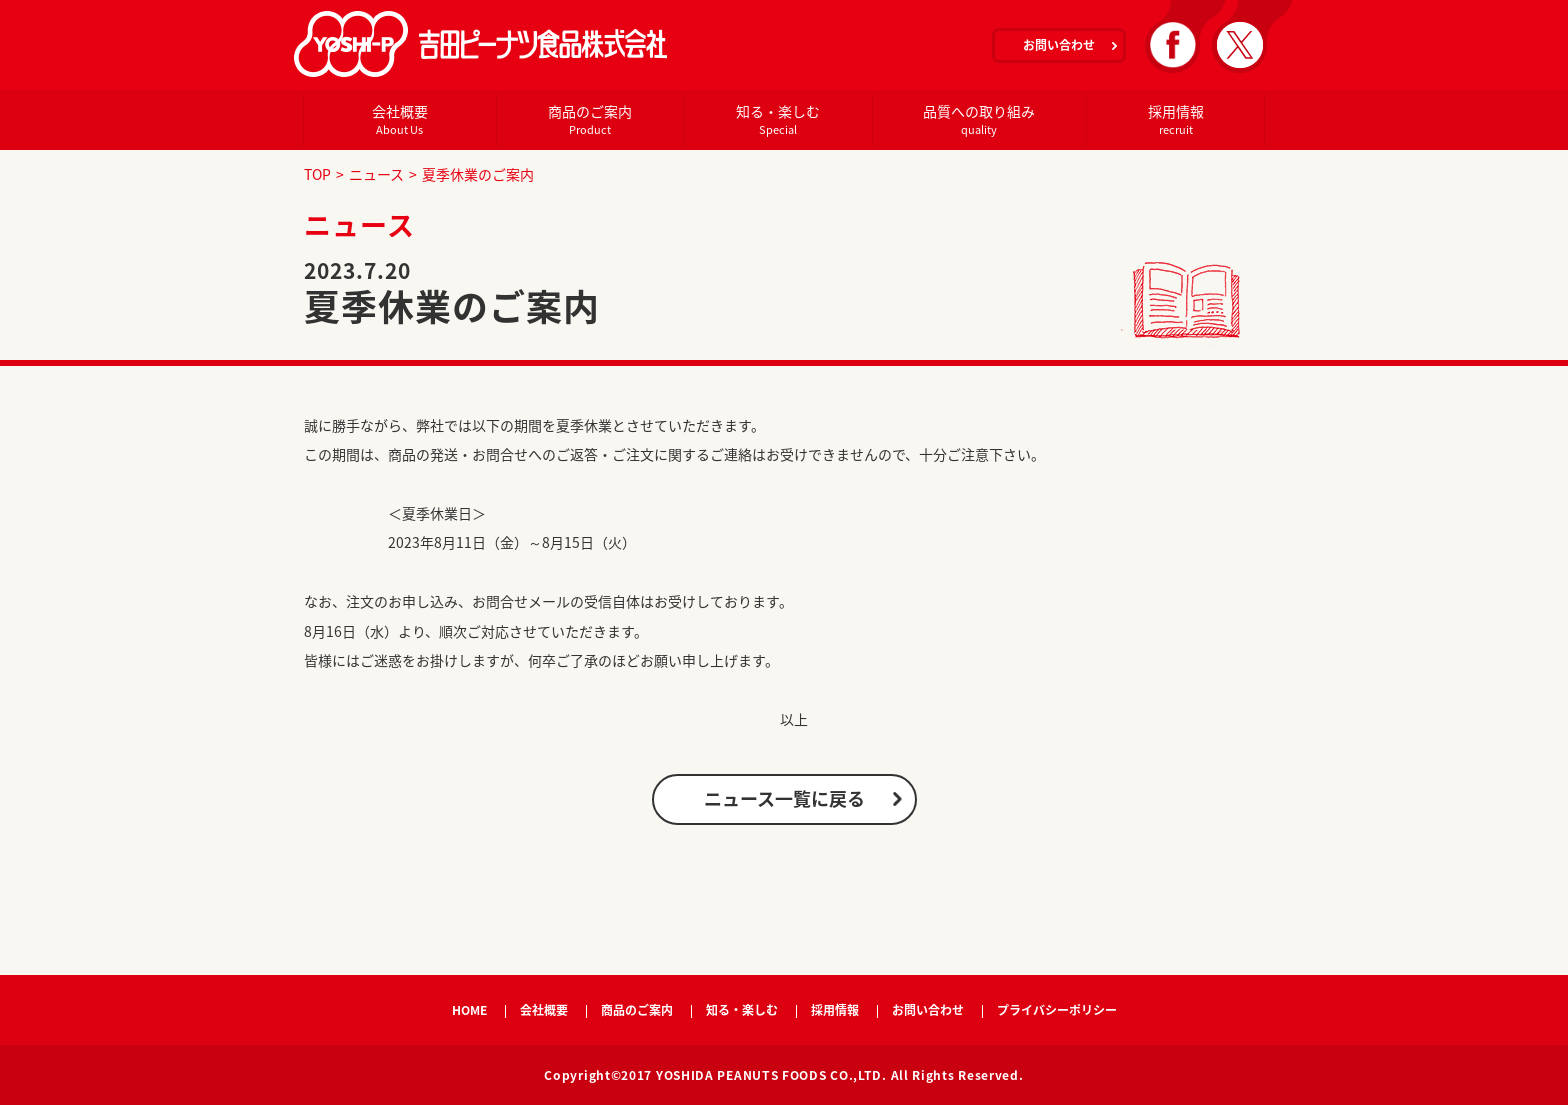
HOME (469, 1010)
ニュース (376, 174)
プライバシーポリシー (1057, 1010)
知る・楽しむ (777, 119)
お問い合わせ (1059, 45)
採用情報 (1175, 119)
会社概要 (399, 119)
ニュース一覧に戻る (784, 798)
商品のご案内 (589, 119)
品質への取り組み (979, 119)
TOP (317, 174)
